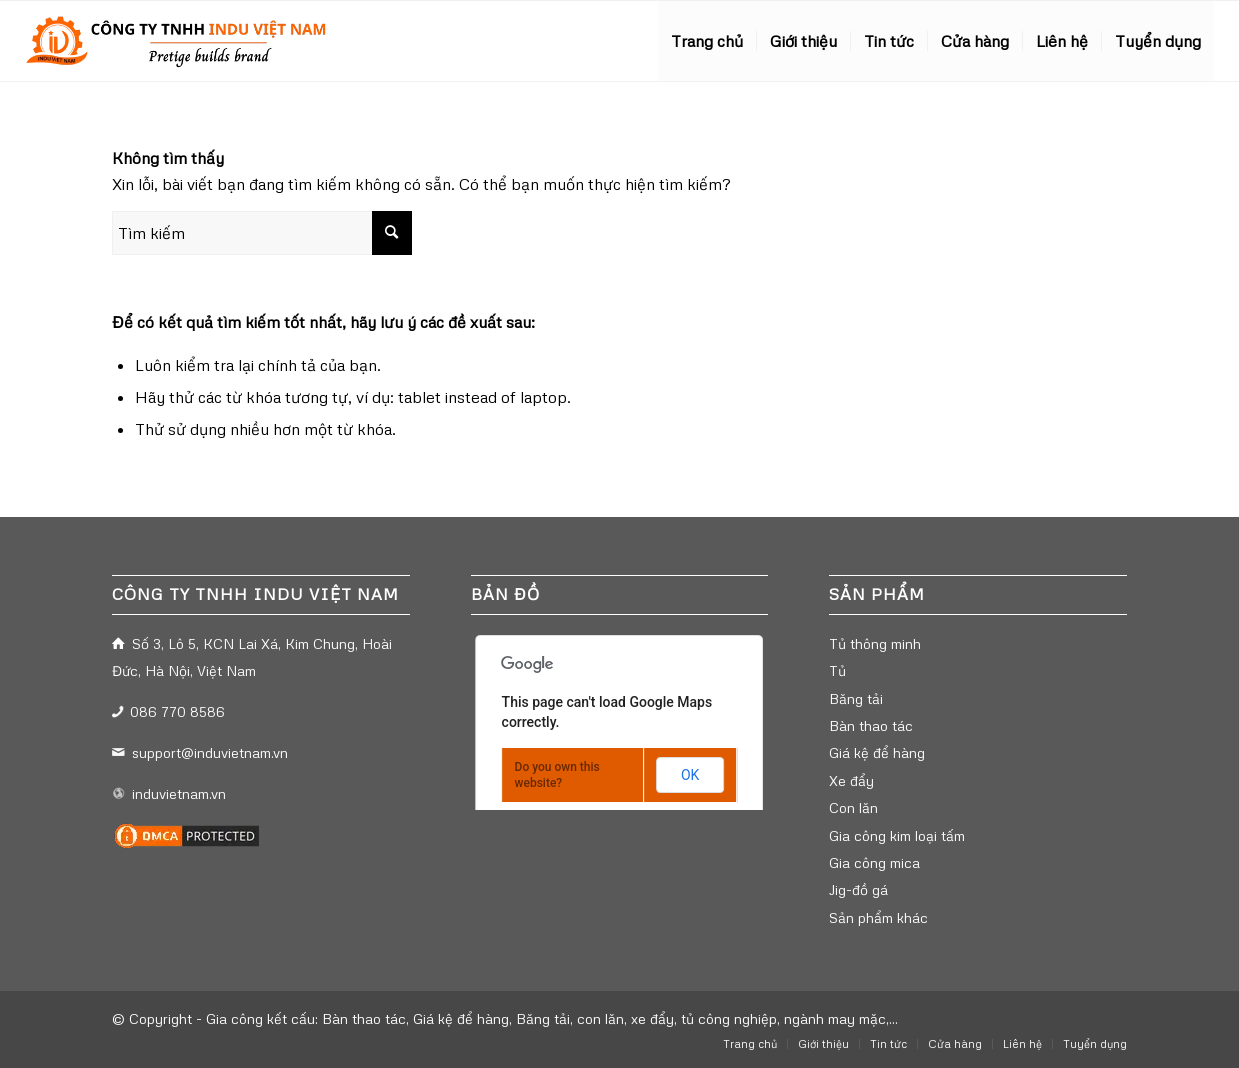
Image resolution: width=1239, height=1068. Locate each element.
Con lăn (853, 807)
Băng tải (856, 698)
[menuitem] (707, 41)
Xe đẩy (851, 780)
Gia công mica (874, 862)
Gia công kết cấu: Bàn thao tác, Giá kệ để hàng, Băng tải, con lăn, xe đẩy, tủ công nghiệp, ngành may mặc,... (552, 1018)
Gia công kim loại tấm (897, 835)
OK (690, 775)
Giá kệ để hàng (877, 752)
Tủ (837, 670)
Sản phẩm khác (878, 917)
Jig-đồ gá (858, 889)
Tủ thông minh (875, 643)
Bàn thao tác (871, 725)
